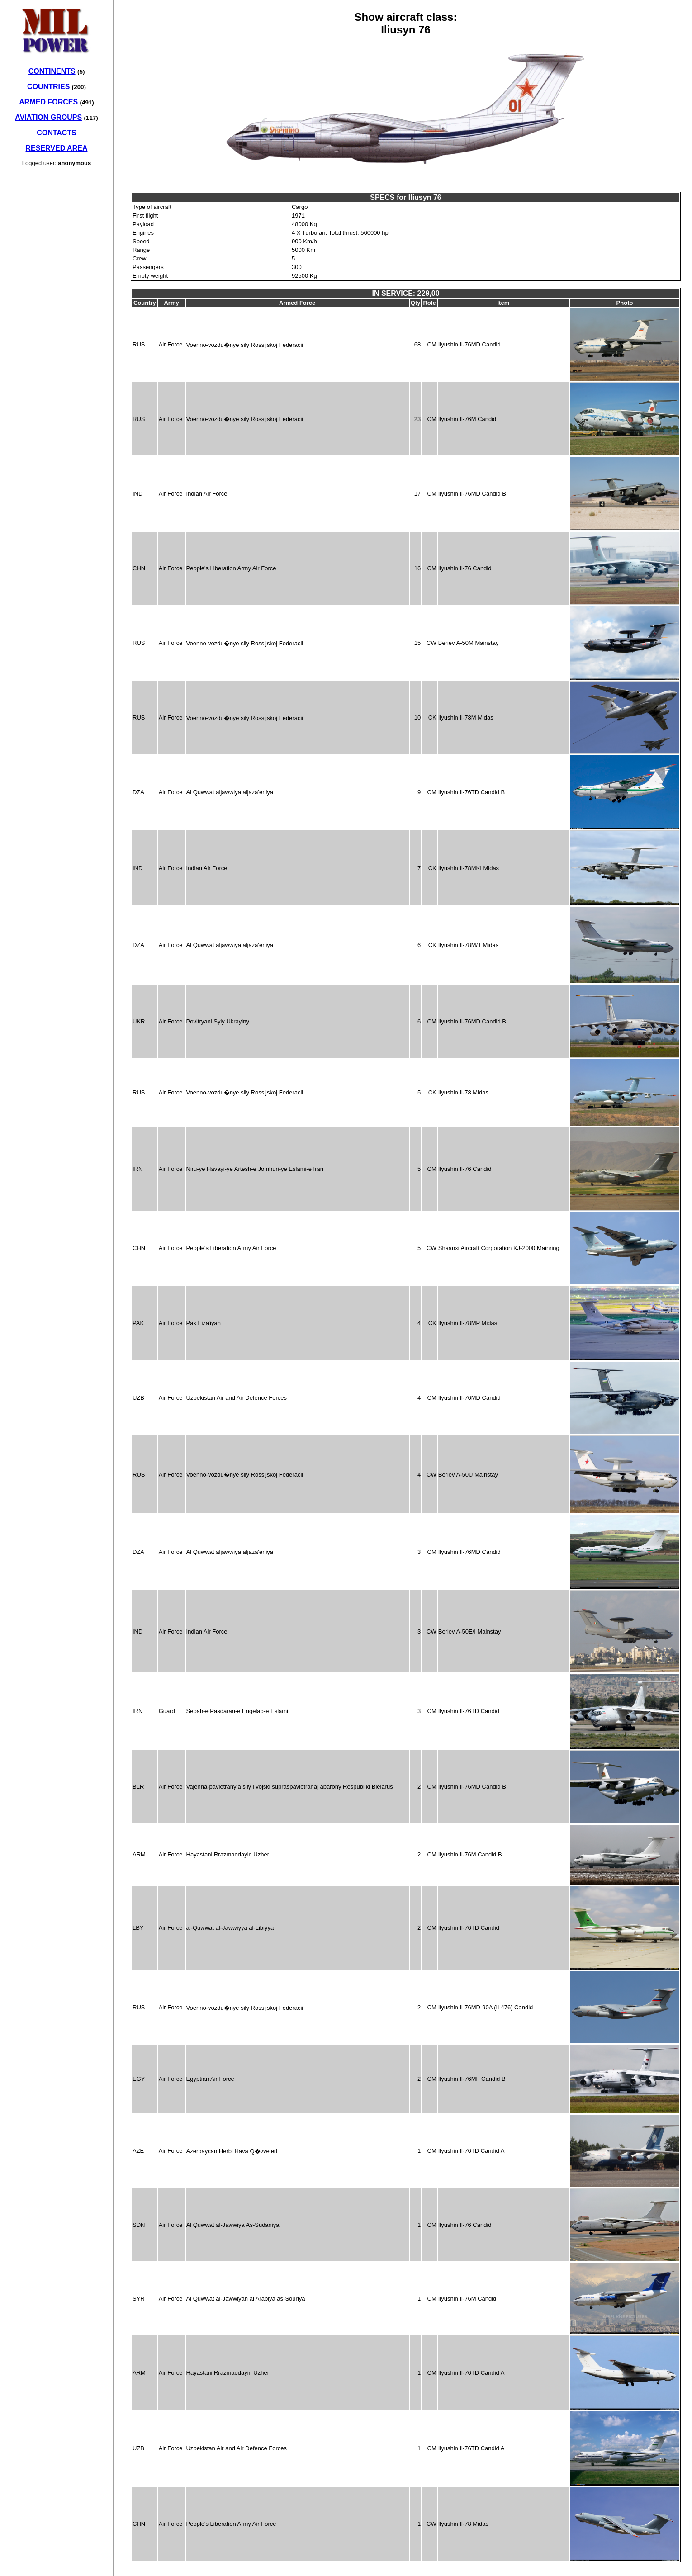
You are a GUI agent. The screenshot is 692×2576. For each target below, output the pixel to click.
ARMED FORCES (48, 102)
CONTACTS (56, 133)
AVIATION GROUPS (48, 117)
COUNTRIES (48, 86)
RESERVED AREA (57, 148)
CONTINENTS (52, 71)
